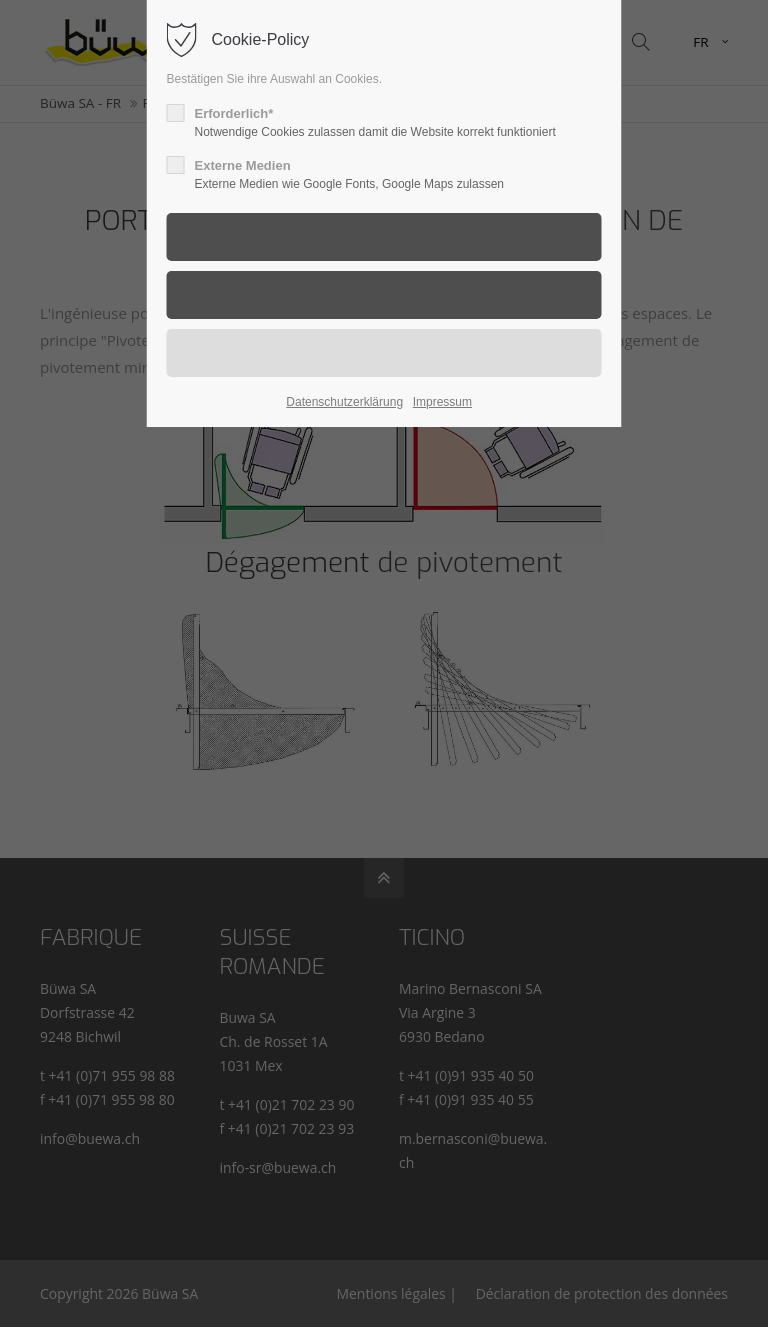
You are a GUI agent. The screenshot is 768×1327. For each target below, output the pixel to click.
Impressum (442, 402)
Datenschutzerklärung (344, 402)
